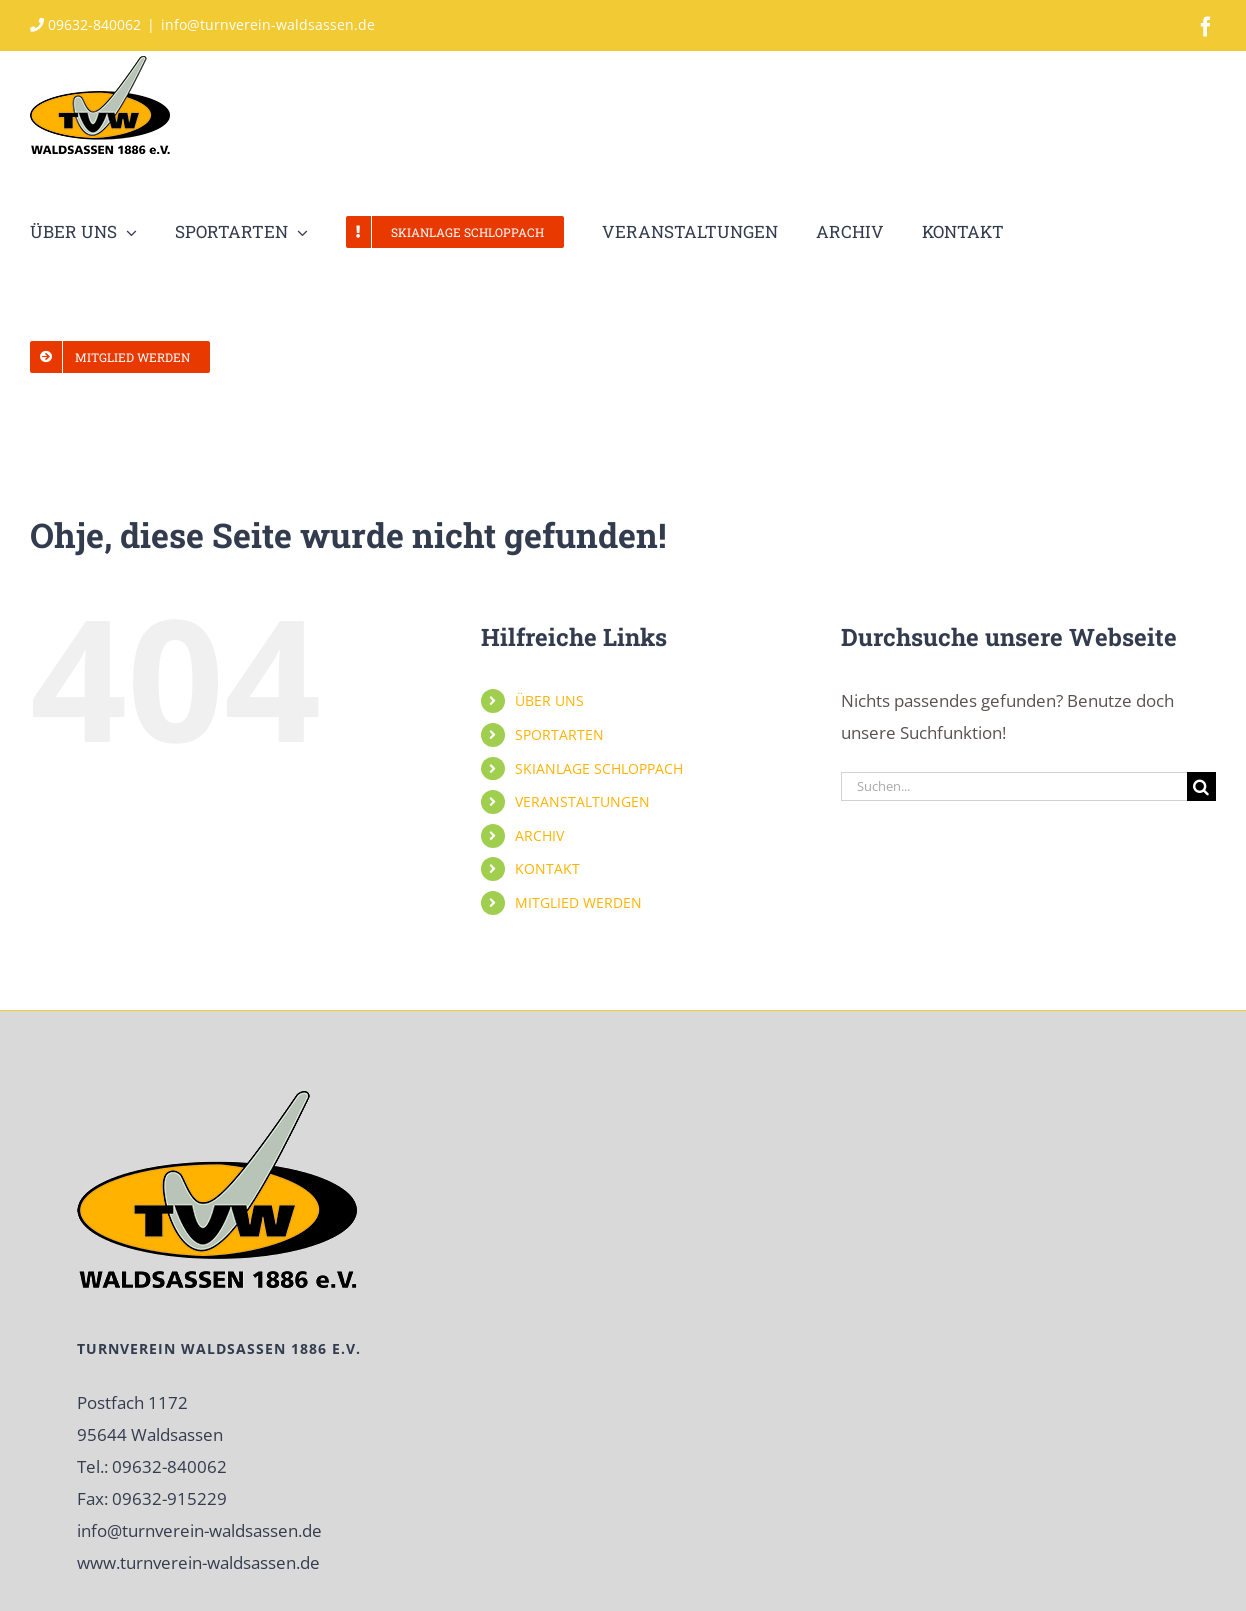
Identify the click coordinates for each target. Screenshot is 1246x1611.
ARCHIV (539, 835)
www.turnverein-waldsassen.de (198, 1562)
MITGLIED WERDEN (578, 902)
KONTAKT (547, 868)
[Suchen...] (1014, 786)
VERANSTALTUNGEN (582, 801)
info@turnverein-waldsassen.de (268, 24)
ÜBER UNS (549, 700)
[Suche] (1201, 786)
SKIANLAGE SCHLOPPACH (599, 768)
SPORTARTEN (559, 734)
